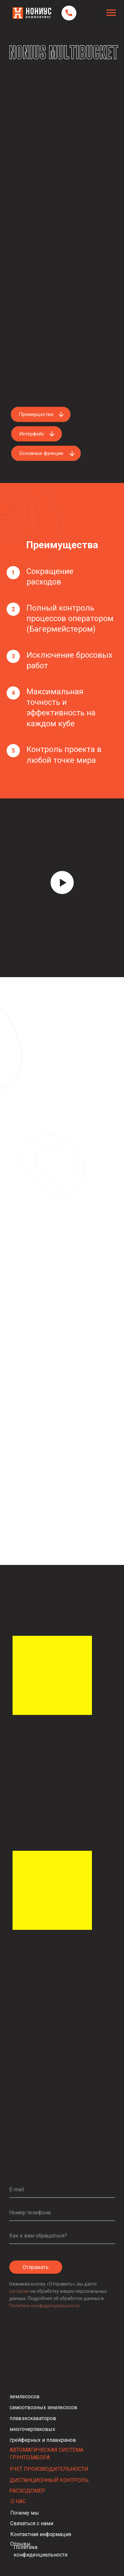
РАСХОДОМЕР (27, 2491)
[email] (62, 2189)
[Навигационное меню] (111, 13)
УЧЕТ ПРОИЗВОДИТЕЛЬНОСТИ (49, 2469)
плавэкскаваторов (33, 2418)
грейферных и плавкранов (43, 2440)
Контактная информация (40, 2534)
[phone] (62, 2212)
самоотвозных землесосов (43, 2407)
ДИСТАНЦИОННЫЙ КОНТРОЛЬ (49, 2480)
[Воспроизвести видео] (62, 882)
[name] (62, 2236)
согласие (19, 2291)
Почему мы (24, 2513)
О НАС (18, 2501)
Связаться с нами (31, 2523)
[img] (52, 1890)
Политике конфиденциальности (44, 2305)
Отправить (35, 2267)
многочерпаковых (32, 2429)
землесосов (25, 2396)
